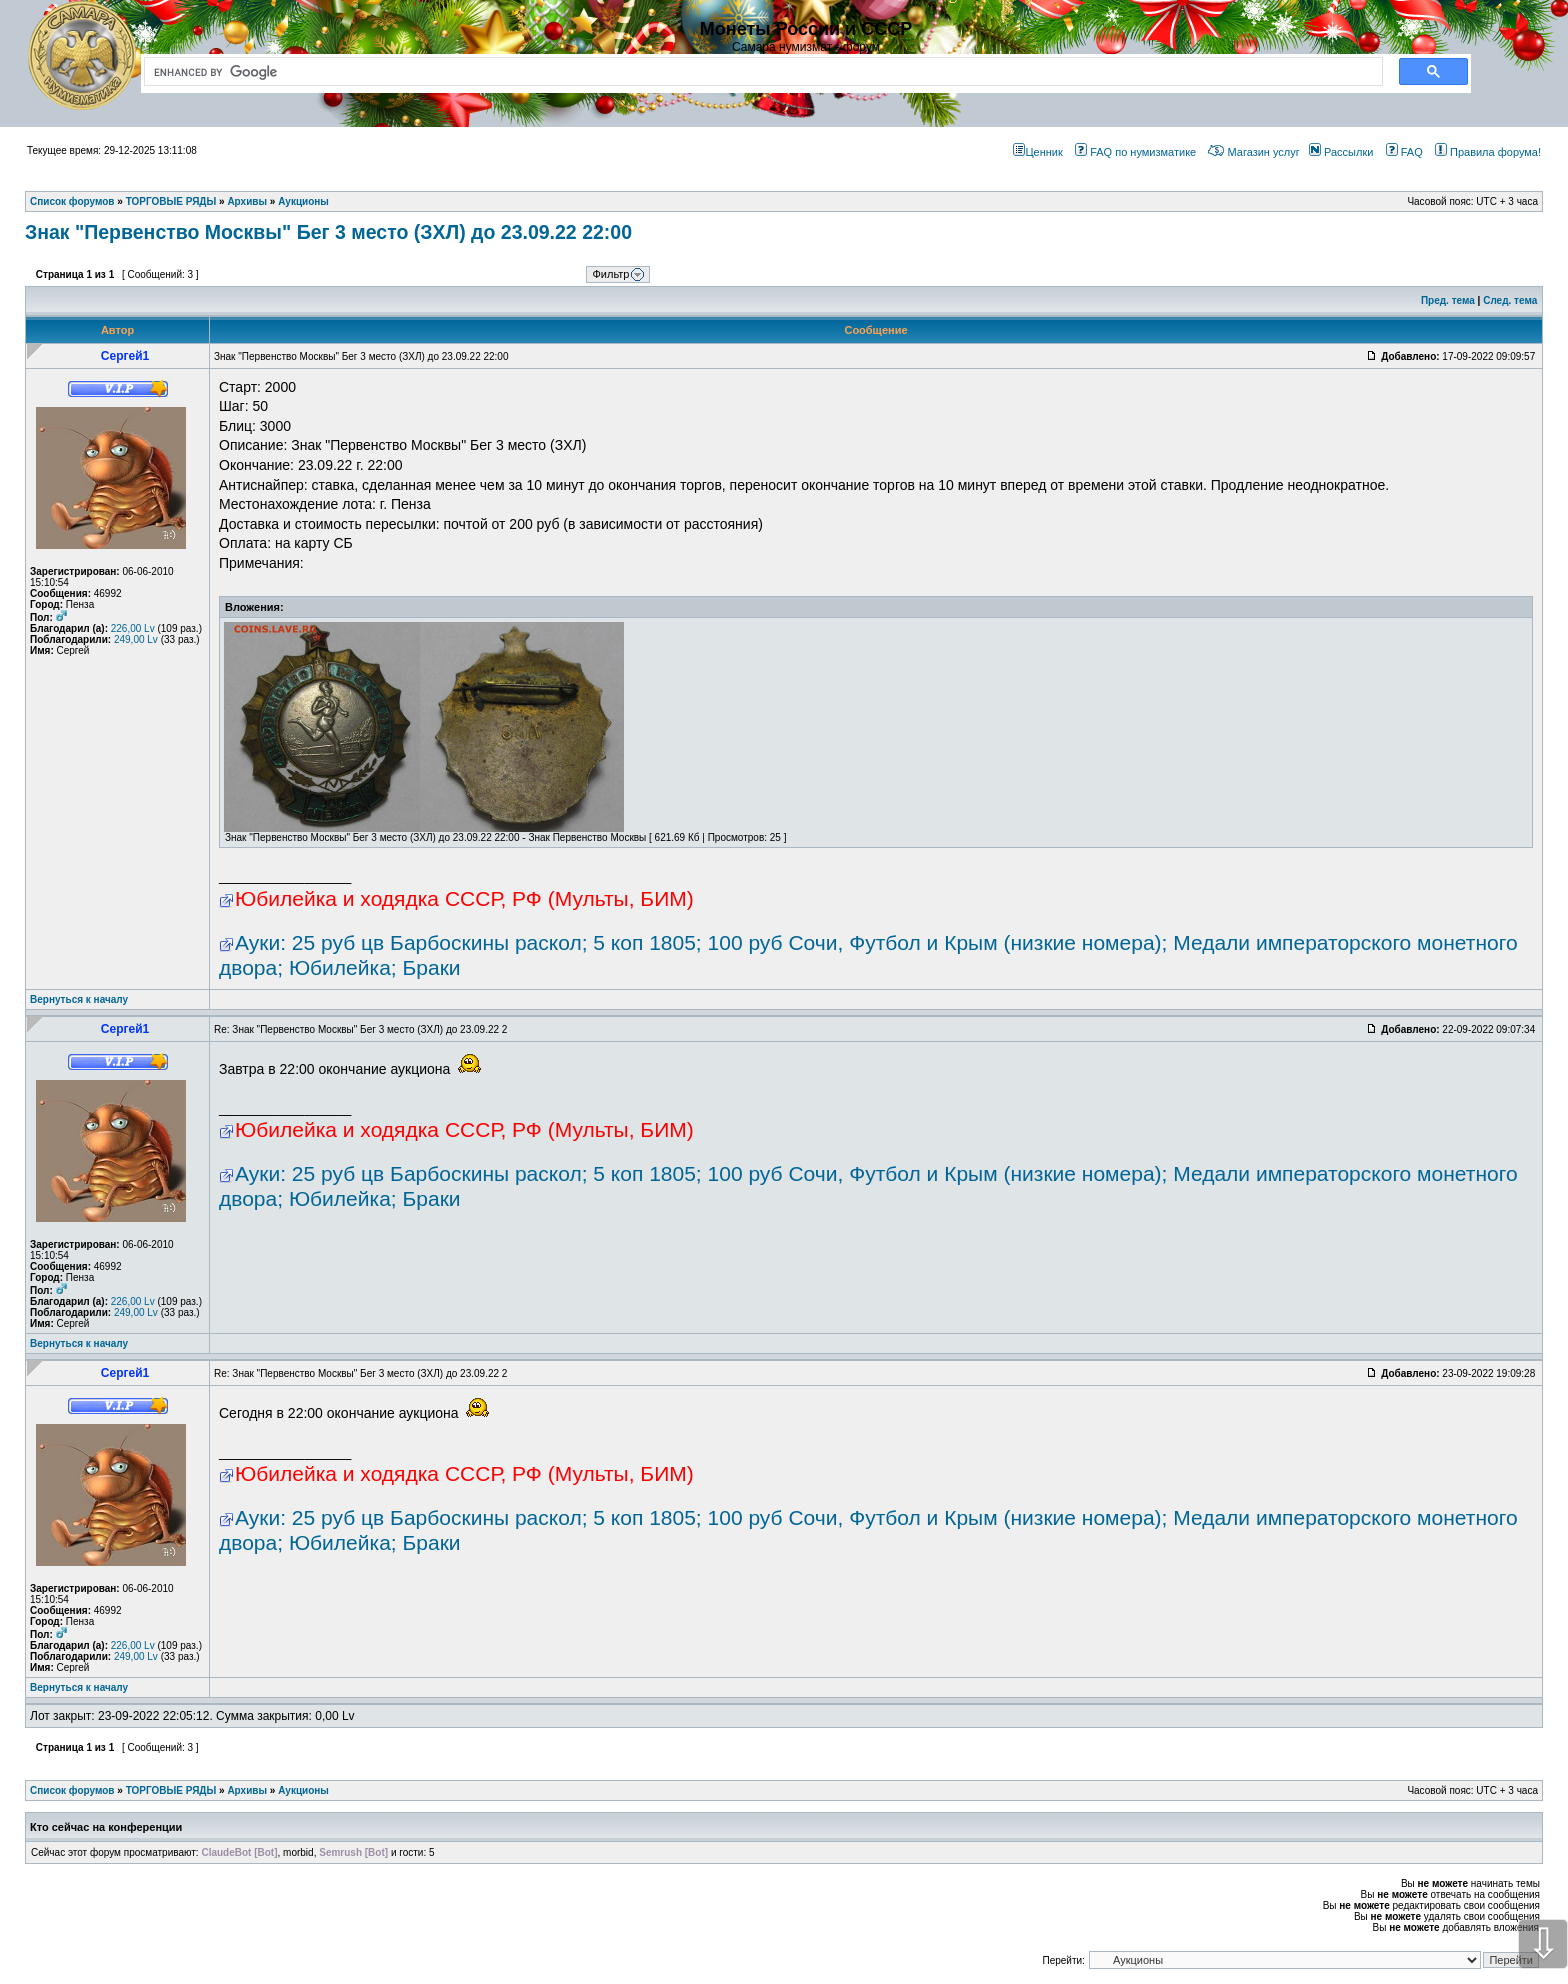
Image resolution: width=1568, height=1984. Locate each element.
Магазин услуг (1253, 152)
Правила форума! (1488, 152)
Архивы (247, 1790)
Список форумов (72, 1790)
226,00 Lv (133, 628)
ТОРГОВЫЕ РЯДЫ (171, 1790)
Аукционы (303, 1790)
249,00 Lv (136, 639)
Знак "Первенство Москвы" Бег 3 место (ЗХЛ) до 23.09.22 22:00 (328, 232)
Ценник (1037, 152)
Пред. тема (1448, 300)
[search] (759, 72)
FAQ (1404, 152)
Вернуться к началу (79, 999)
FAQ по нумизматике (1135, 152)
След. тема (1510, 300)
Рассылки (1341, 152)
